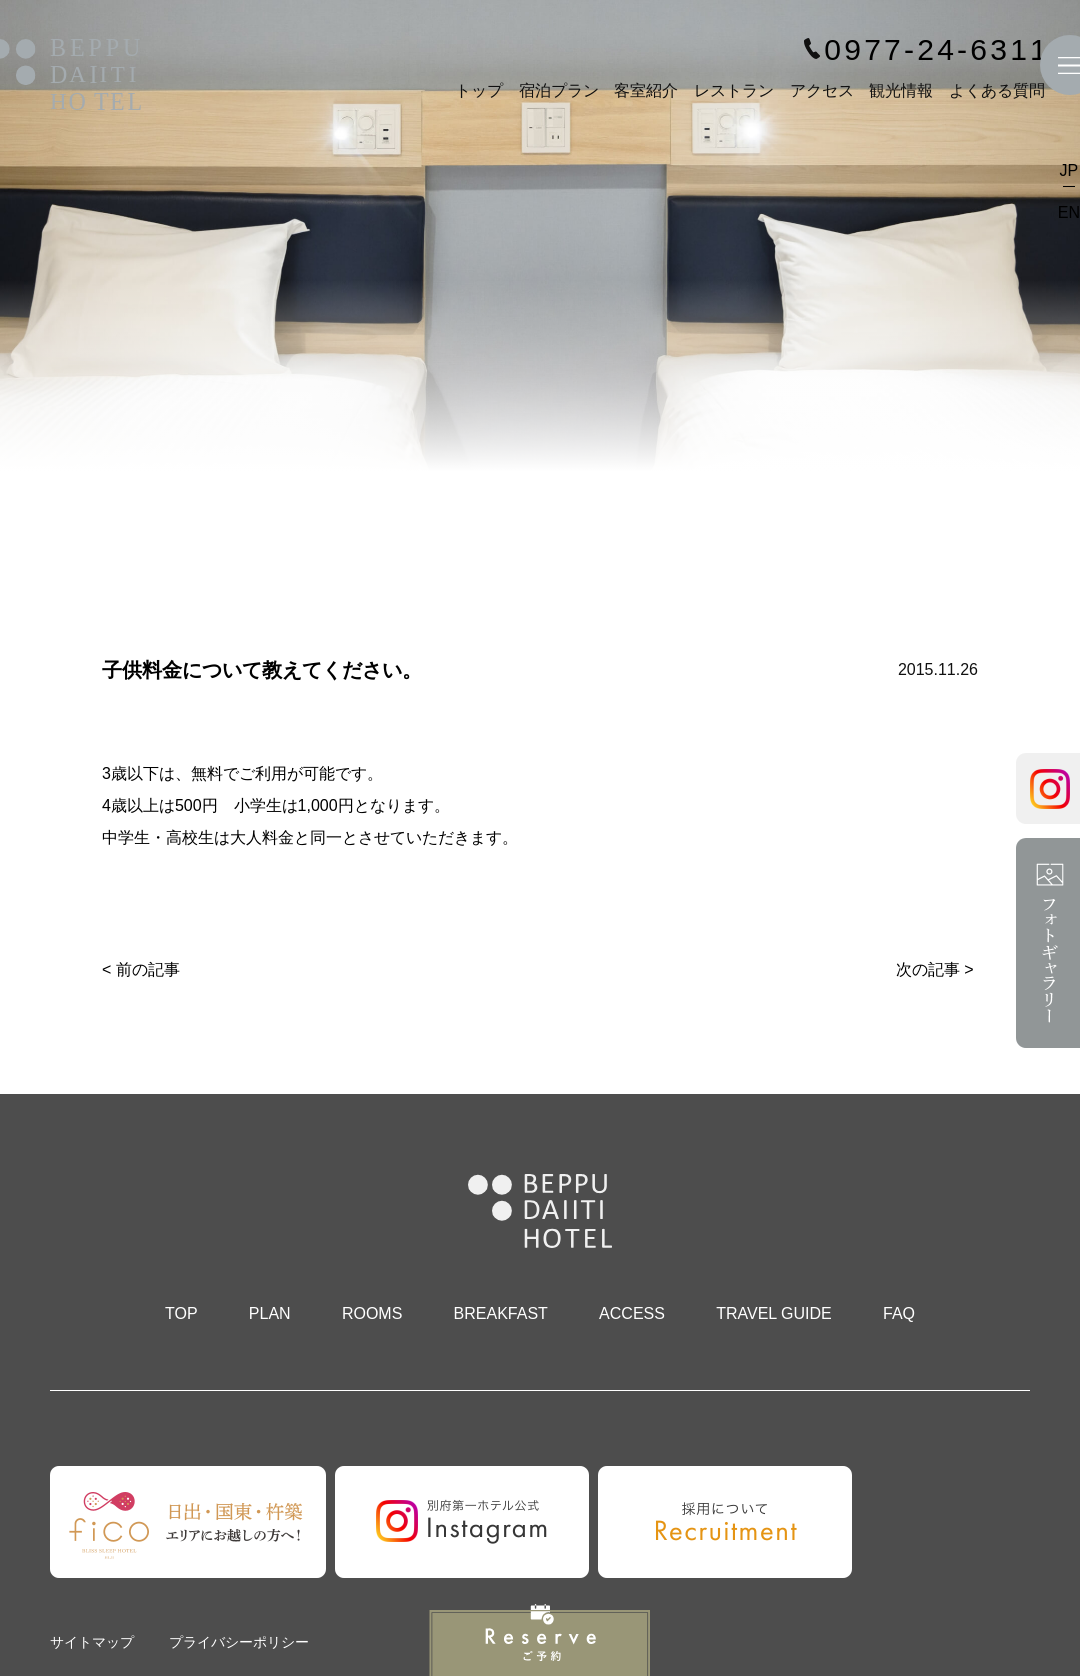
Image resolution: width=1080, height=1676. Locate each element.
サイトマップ (92, 1642)
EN (1069, 212)
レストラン (734, 90)
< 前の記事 (141, 969)
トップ (479, 90)
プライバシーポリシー (239, 1642)
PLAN (270, 1313)
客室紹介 (646, 90)
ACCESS (632, 1313)
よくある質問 (997, 90)
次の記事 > (935, 969)
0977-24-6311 (937, 50)
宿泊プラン (559, 90)
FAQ (899, 1313)
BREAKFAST (501, 1313)
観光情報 (901, 90)
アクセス (822, 90)
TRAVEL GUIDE (774, 1313)
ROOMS (372, 1313)
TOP (181, 1313)
